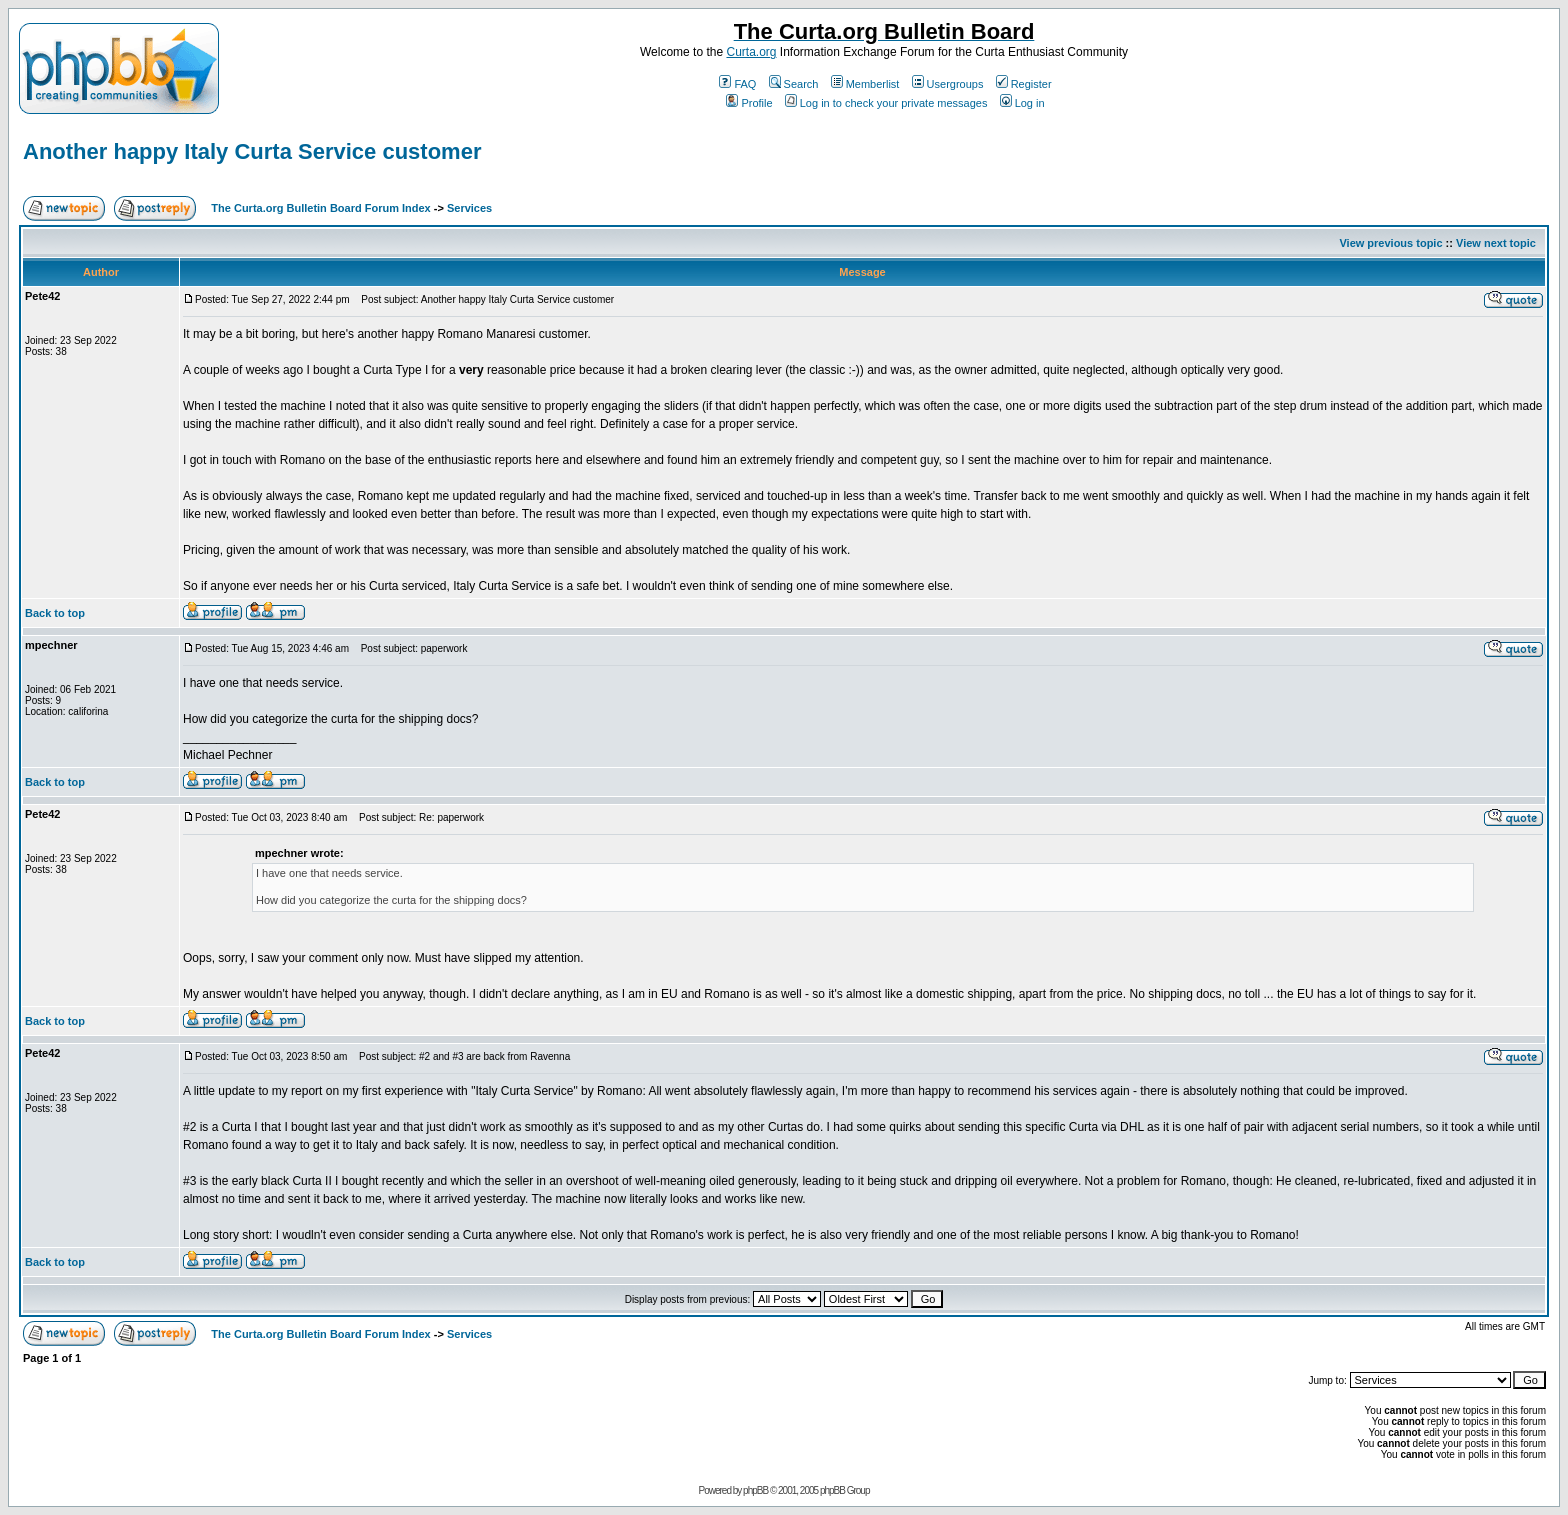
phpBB (755, 1490)
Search (794, 84)
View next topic (1496, 243)
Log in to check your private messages (886, 103)
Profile (749, 103)
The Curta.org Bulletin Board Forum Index (320, 208)
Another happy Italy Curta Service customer (252, 151)
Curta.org (751, 52)
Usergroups (948, 84)
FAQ (737, 84)
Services (469, 208)
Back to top (55, 613)
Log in (1022, 103)
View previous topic (1390, 243)
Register (1024, 84)
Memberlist (865, 84)
